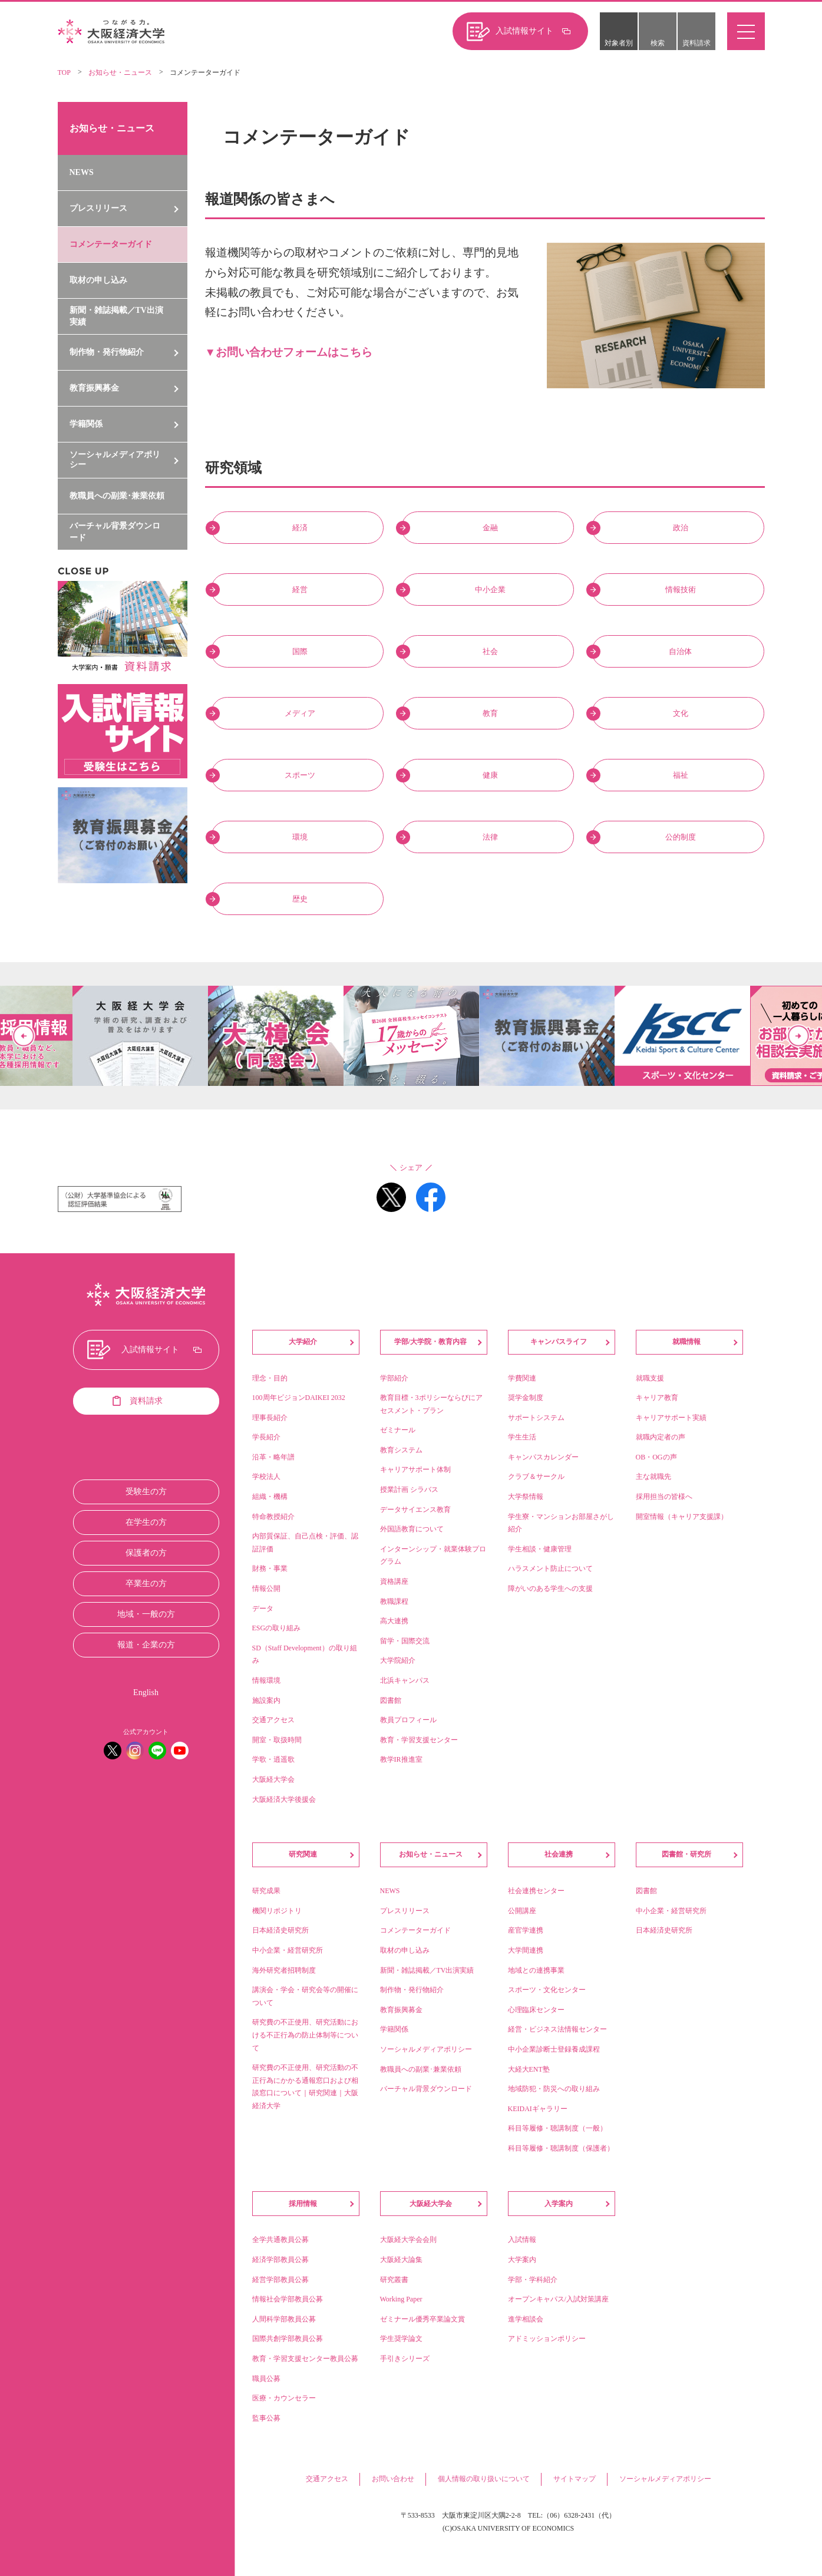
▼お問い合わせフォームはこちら (288, 352)
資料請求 (696, 43)
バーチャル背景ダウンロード (115, 531)
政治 (680, 527)
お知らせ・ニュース (120, 72)
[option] (411, 1036)
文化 (680, 713)
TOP (64, 72)
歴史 (300, 898)
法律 (490, 837)
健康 (490, 775)
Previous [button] (23, 1036)
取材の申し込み (98, 280)
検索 (658, 43)
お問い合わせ (393, 2479)
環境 (300, 837)
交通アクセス (327, 2479)
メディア (300, 713)
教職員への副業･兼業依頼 (117, 495)
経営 (300, 589)
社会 (490, 651)
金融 (490, 527)
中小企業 (490, 589)
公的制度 (680, 837)
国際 (300, 651)
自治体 (680, 651)
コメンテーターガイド (111, 244)
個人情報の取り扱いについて (484, 2479)
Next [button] (798, 1036)
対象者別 (619, 43)
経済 (300, 527)
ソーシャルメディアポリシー (665, 2479)
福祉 (680, 775)
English (146, 1692)
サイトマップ (574, 2479)
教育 (490, 713)
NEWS (82, 172)
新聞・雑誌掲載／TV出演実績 (116, 316)
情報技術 (680, 589)
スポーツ (300, 775)
